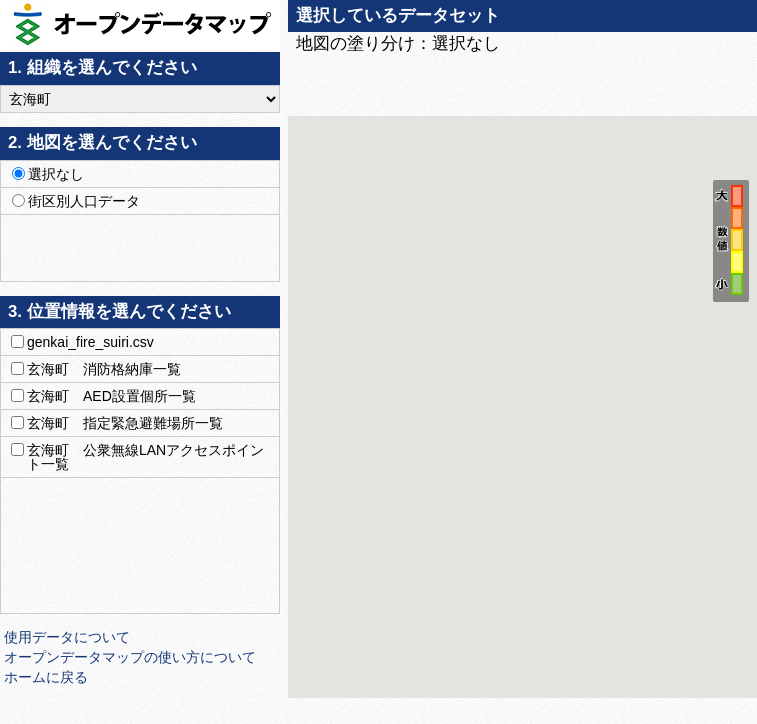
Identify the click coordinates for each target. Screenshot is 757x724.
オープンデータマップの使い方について (130, 657)
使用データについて (67, 637)
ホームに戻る (46, 677)
